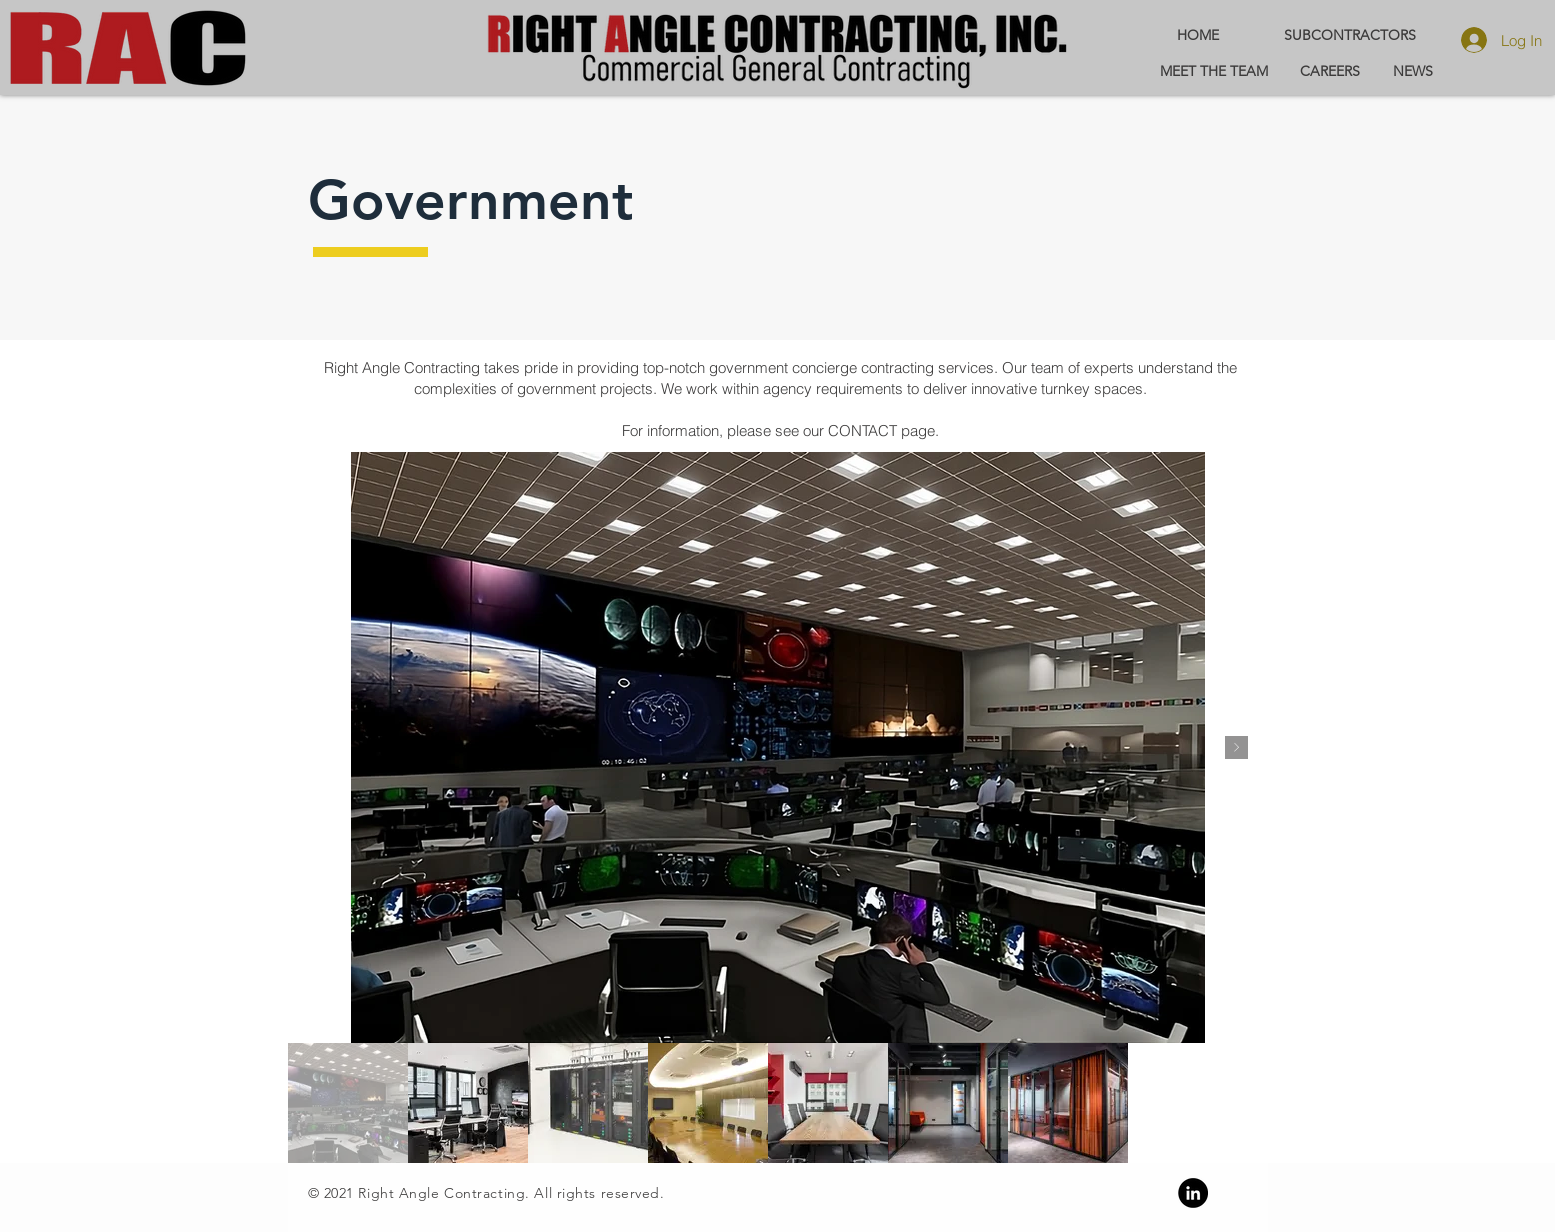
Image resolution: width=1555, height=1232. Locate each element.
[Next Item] (1236, 747)
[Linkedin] (1193, 1193)
